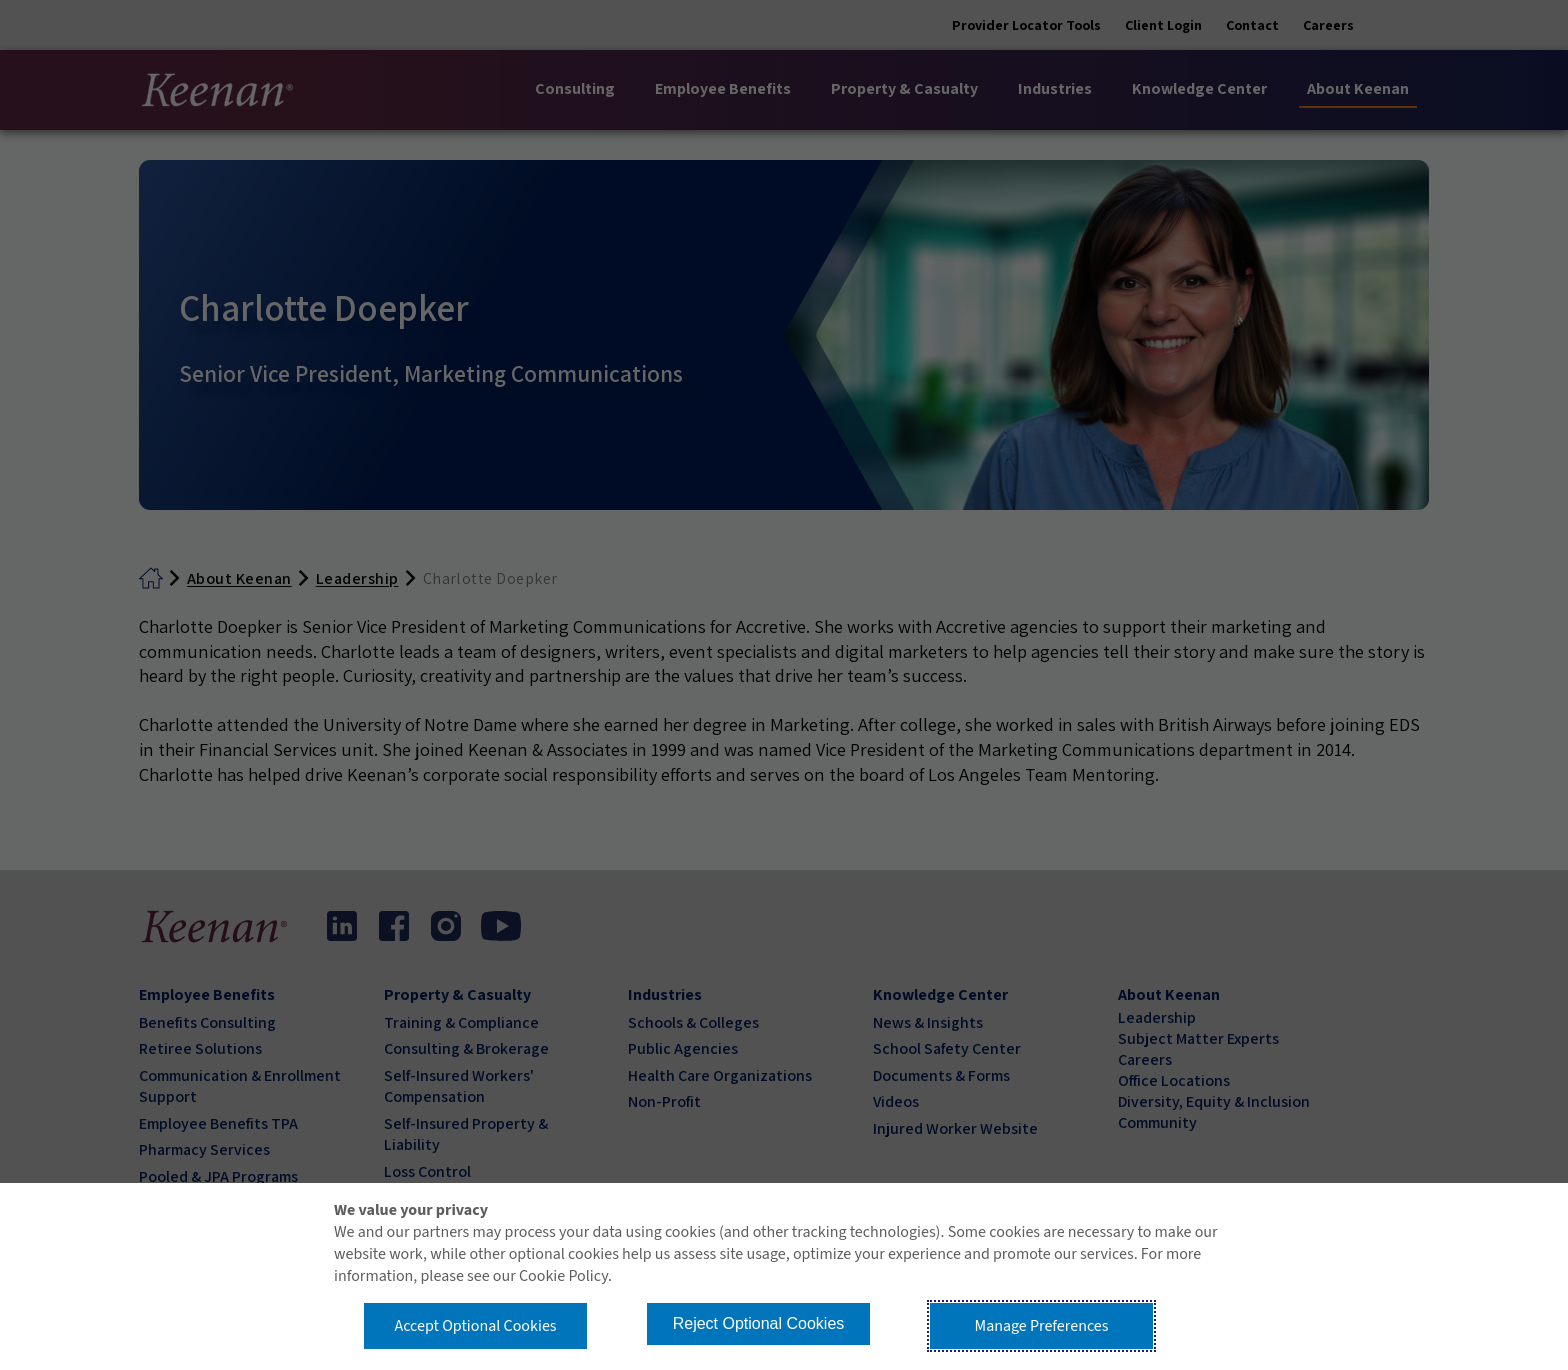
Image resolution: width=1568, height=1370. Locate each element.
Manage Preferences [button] (1042, 1326)
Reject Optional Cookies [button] (759, 1323)
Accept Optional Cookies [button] (475, 1326)
